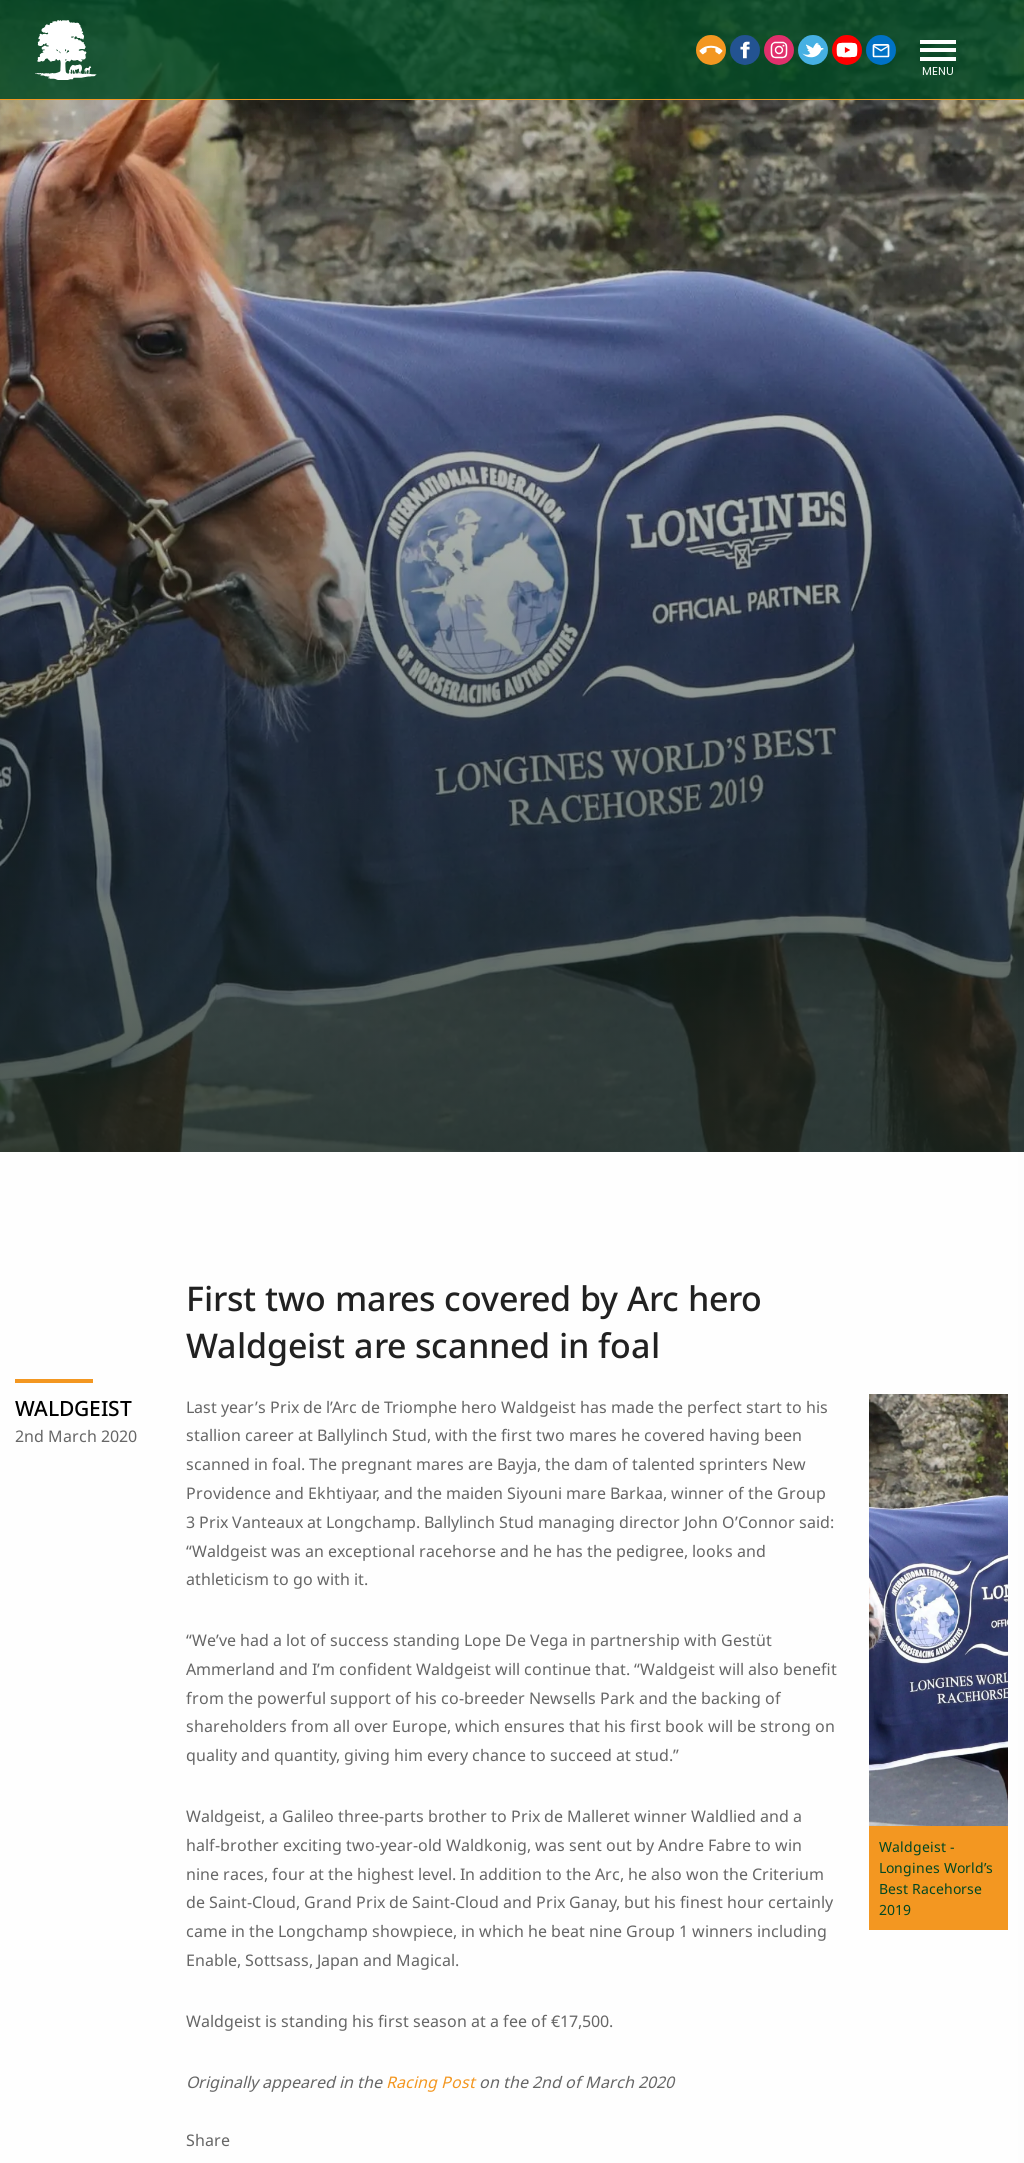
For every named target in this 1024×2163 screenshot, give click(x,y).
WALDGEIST (73, 1408)
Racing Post (430, 2082)
